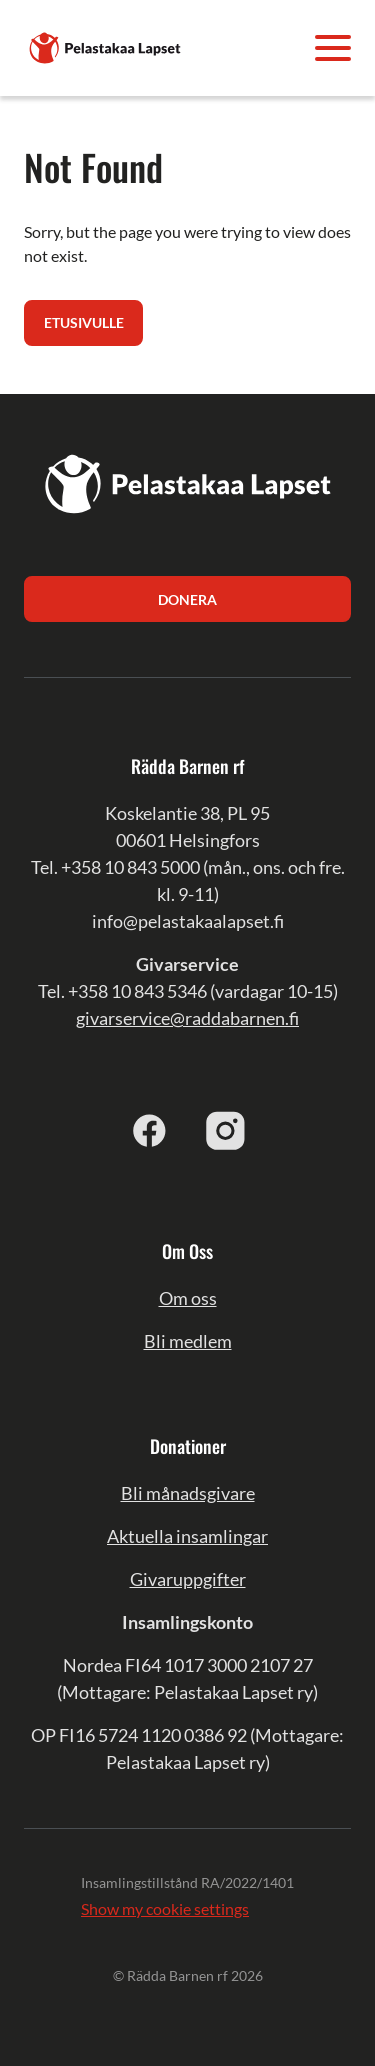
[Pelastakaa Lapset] (106, 45)
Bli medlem (188, 1341)
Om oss (188, 1298)
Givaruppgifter (188, 1579)
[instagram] (226, 1130)
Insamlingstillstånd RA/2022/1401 (187, 1882)
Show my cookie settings (165, 1908)
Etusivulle (84, 322)
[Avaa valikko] (333, 48)
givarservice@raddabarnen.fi (187, 1018)
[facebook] (150, 1130)
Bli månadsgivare (188, 1493)
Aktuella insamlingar (187, 1536)
